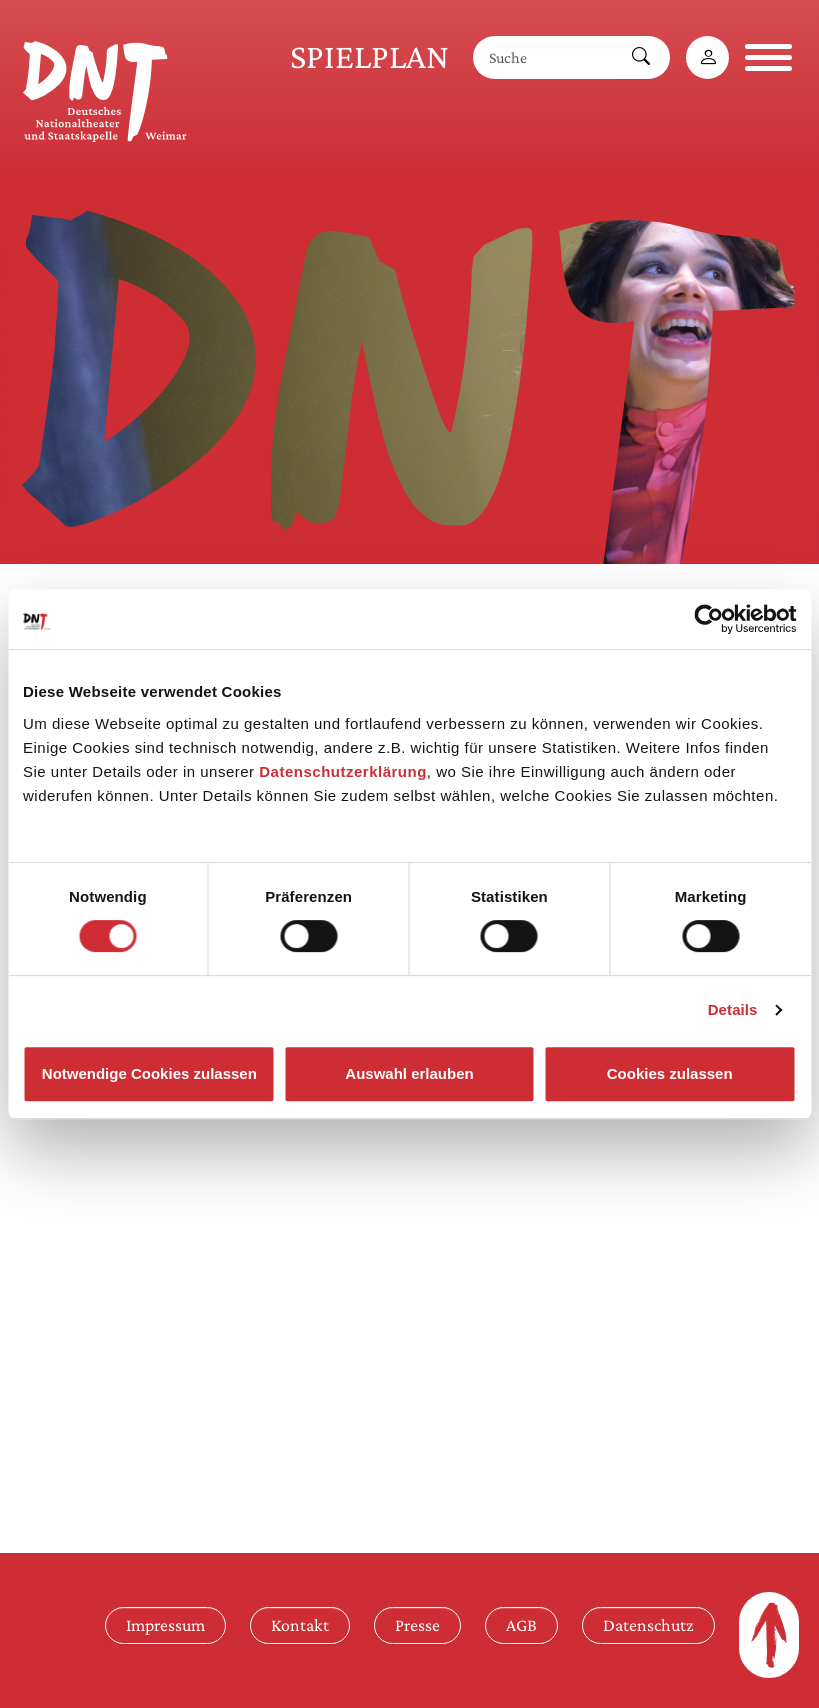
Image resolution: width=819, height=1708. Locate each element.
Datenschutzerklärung (343, 771)
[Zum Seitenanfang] (769, 1635)
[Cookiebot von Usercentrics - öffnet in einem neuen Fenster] (708, 619)
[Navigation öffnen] (768, 57)
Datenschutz (648, 1625)
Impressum (165, 1625)
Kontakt (300, 1625)
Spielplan (369, 56)
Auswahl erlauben (409, 1073)
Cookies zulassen (670, 1073)
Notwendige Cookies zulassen (149, 1073)
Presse (417, 1625)
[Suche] (543, 57)
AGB (521, 1625)
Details (733, 1009)
